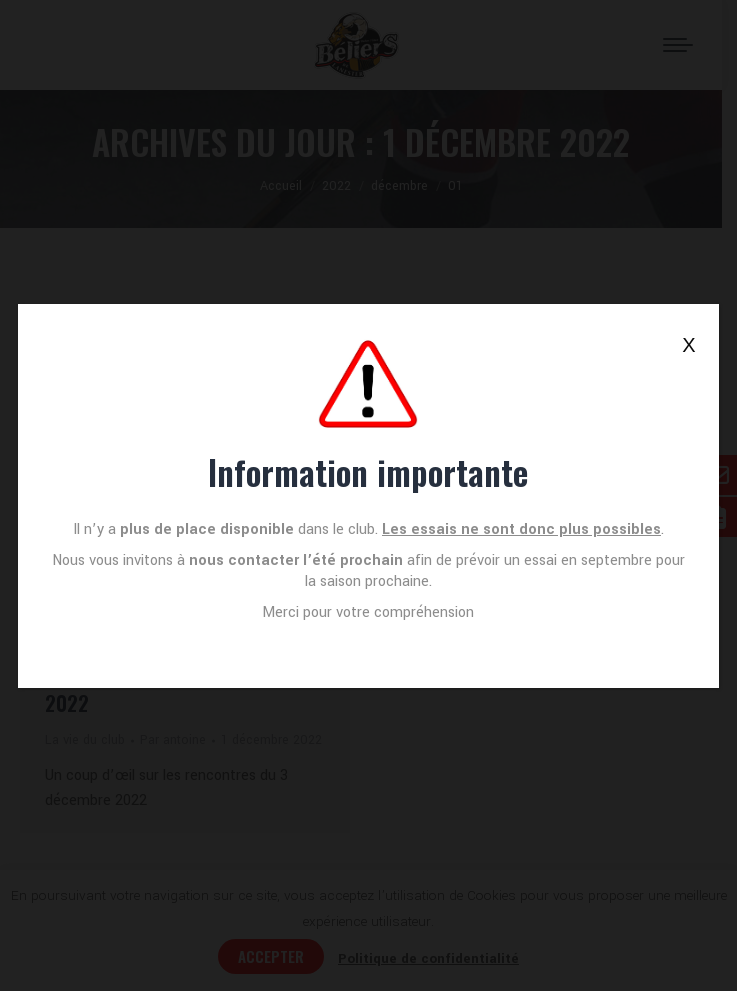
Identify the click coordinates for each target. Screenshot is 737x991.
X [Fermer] (688, 345)
